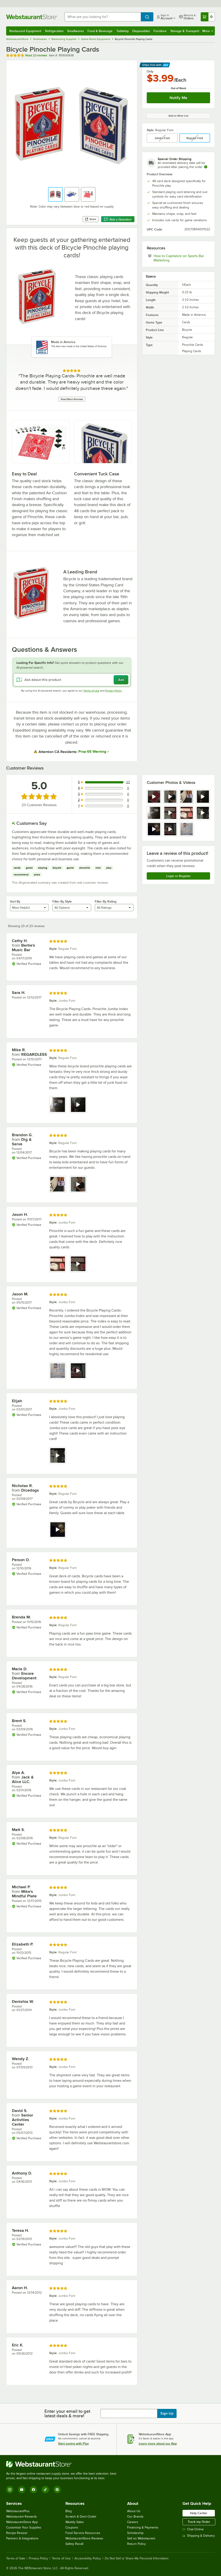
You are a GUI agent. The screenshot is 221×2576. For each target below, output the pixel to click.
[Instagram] (9, 2489)
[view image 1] (57, 1104)
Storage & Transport (184, 31)
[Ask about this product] (71, 679)
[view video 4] (203, 796)
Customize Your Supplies (23, 2527)
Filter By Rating (105, 901)
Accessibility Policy (88, 2558)
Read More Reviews (72, 399)
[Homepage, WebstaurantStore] (31, 17)
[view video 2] (170, 796)
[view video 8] (203, 813)
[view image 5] (154, 813)
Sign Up (166, 2413)
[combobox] (102, 16)
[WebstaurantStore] (63, 2464)
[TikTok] (45, 2489)
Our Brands (135, 2516)
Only (150, 71)
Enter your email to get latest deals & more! (67, 2413)
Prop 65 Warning (92, 752)
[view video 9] (154, 829)
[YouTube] (21, 2489)
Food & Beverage (100, 31)
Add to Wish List (178, 115)
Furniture (160, 31)
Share (90, 219)
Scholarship (135, 2533)
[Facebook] (33, 2489)
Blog (68, 2511)
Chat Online (193, 2529)
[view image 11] (186, 829)
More (207, 31)
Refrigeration (54, 31)
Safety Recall (74, 2544)
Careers (132, 2522)
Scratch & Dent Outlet (80, 2516)
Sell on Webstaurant (141, 2538)
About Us (133, 2511)
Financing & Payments (142, 2527)
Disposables (141, 31)
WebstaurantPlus (18, 2511)
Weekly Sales (74, 2522)
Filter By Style (62, 901)
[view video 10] (170, 829)
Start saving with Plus (73, 2443)
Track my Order (199, 2521)
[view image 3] (186, 796)
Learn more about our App (158, 2443)
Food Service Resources (82, 2533)
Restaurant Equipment (25, 31)
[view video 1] (154, 796)
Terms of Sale (15, 2558)
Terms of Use (91, 690)
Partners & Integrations (22, 2538)
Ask (121, 680)
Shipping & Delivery (198, 2535)
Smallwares (75, 31)
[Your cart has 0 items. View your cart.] (208, 16)
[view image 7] (186, 813)
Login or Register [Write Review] (178, 876)
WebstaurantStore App (22, 2522)
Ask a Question (117, 219)
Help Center (198, 2513)
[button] (55, 194)
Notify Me (178, 97)
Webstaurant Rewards (21, 2516)
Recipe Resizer (17, 2533)
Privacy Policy (113, 690)
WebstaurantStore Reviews (84, 2538)
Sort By (15, 901)
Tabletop (122, 31)
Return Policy (136, 2544)
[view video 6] (170, 813)
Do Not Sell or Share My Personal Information (137, 2558)
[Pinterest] (57, 2489)
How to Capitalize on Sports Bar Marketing (179, 258)
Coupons (71, 2527)
